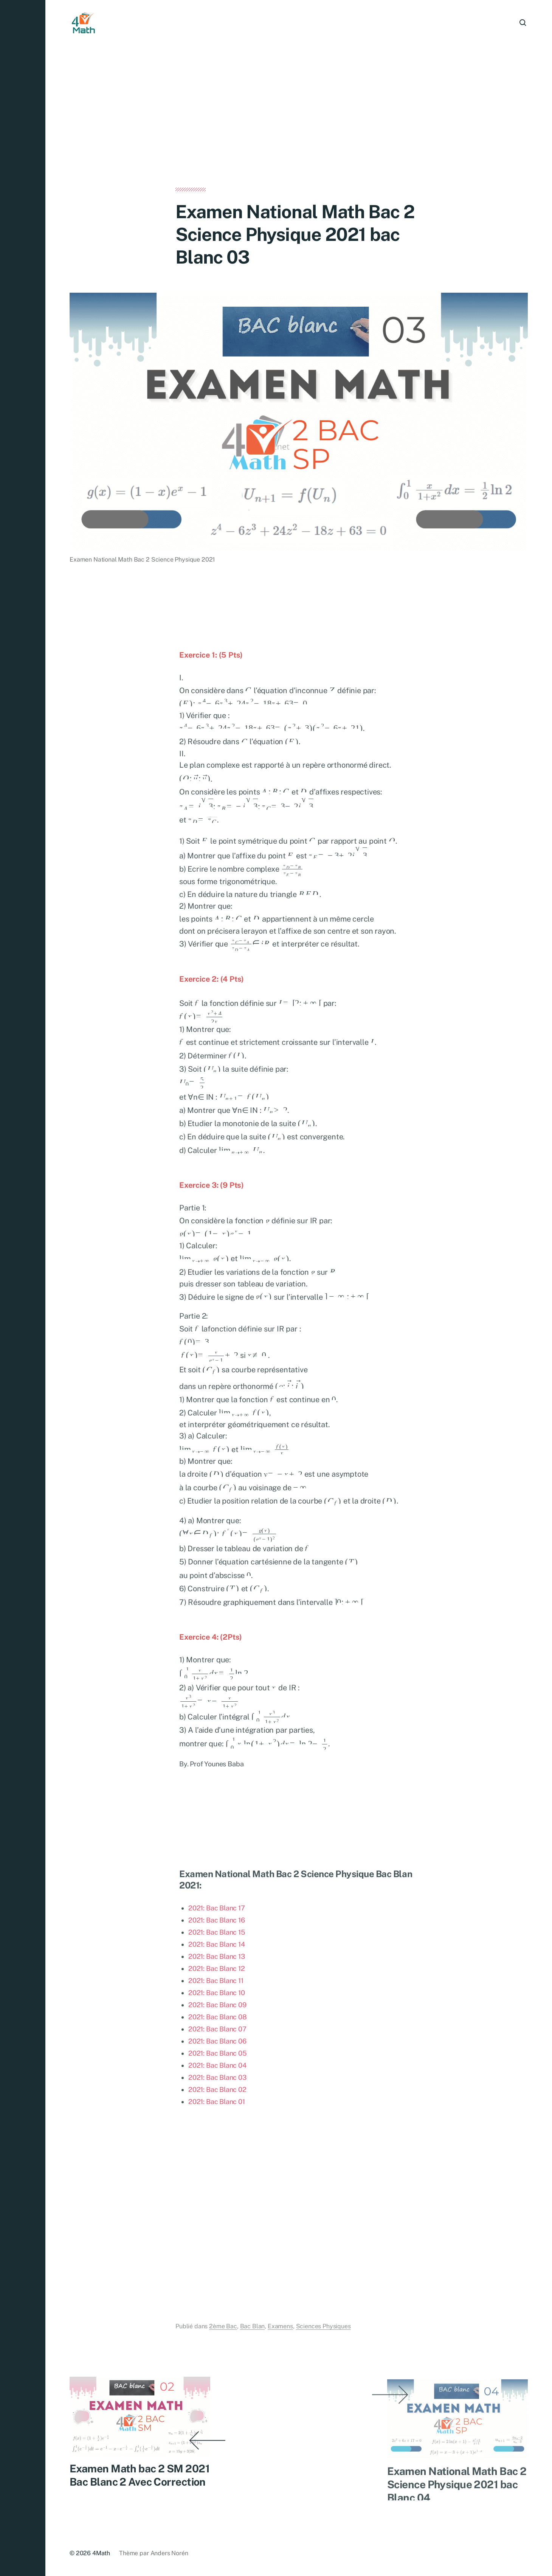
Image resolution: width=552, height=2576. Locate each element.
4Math (101, 2553)
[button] (22, 1288)
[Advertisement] (299, 132)
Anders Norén (169, 2553)
